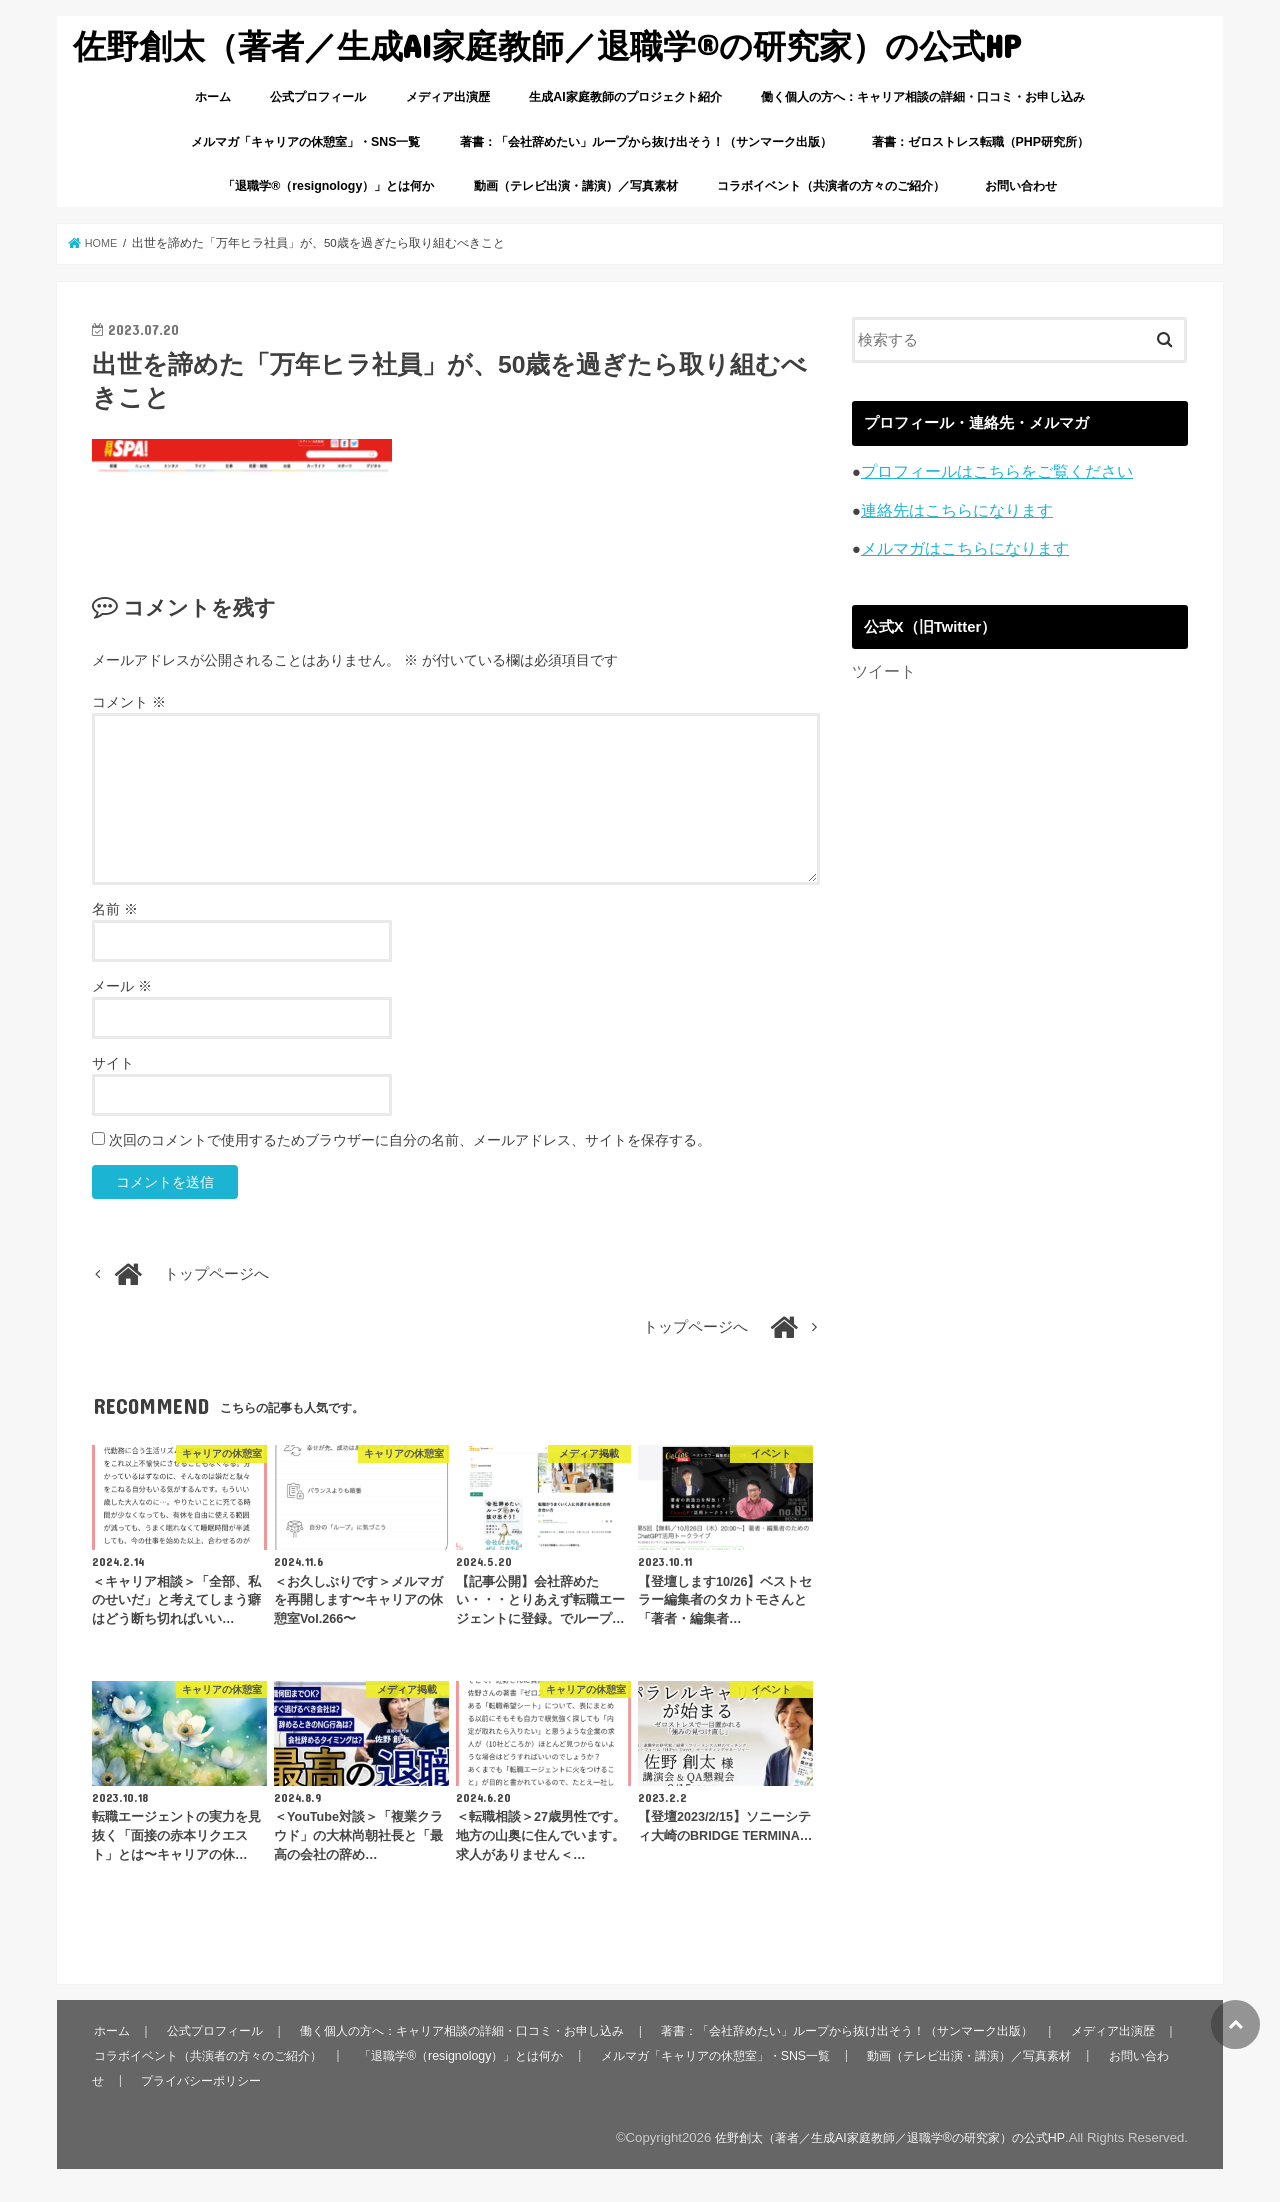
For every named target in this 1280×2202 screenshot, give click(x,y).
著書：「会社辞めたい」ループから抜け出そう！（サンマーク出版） (646, 142)
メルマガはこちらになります (958, 546)
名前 (115, 909)
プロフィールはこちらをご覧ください (988, 471)
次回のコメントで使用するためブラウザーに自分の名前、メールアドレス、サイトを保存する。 (410, 1140)
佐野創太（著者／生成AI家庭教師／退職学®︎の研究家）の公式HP (546, 45)
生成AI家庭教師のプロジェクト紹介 (625, 97)
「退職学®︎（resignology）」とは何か (328, 186)
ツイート (882, 668)
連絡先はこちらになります (951, 508)
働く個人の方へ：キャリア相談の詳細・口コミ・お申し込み (923, 97)
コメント (129, 702)
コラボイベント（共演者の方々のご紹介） (831, 186)
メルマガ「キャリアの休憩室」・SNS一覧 (305, 142)
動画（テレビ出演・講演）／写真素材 (576, 186)
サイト (113, 1063)
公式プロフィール (318, 97)
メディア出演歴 (448, 97)
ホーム (213, 97)
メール (122, 986)
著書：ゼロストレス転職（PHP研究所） (980, 142)
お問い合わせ (1021, 186)
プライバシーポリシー (329, 2079)
